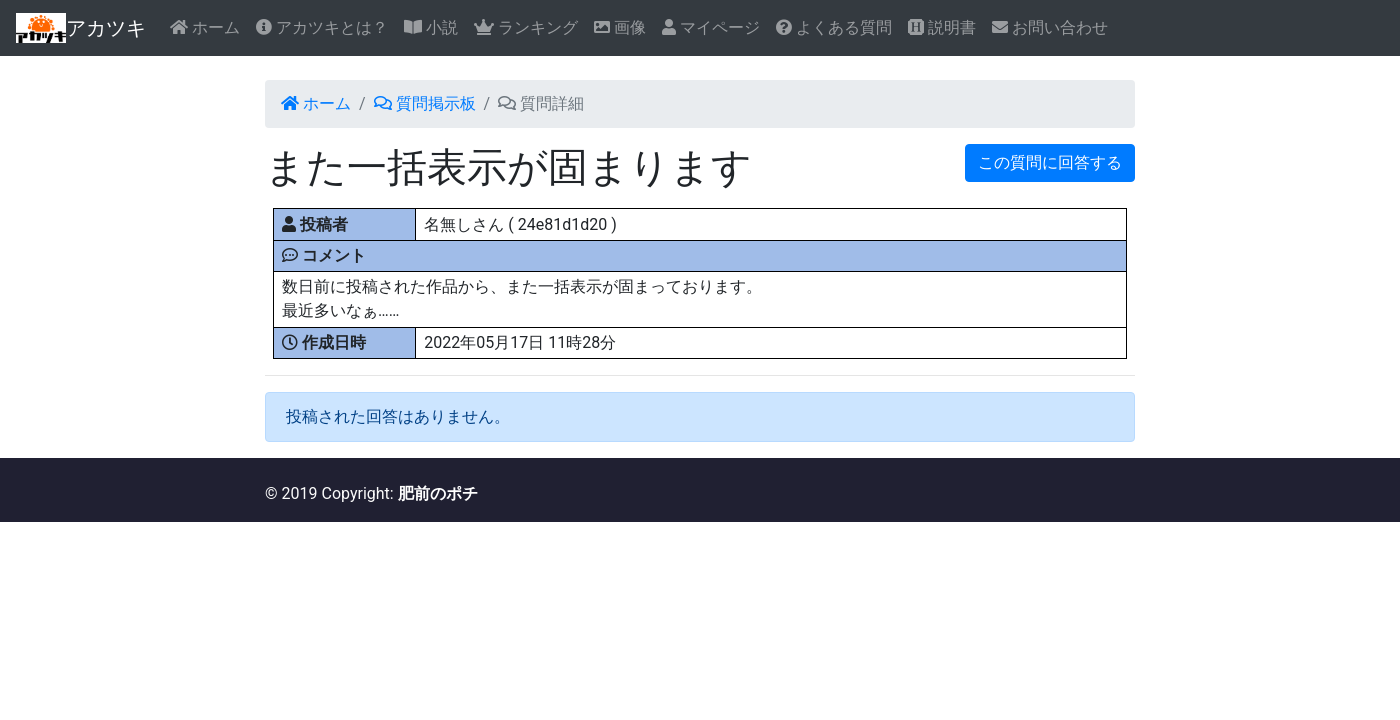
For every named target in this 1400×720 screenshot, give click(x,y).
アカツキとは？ (322, 27)
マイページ (711, 27)
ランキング (526, 27)
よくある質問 (834, 27)
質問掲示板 (425, 103)
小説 (431, 27)
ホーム (205, 27)
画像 (620, 27)
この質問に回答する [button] (1050, 162)
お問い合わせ (1050, 27)
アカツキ (81, 28)
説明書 (942, 27)
